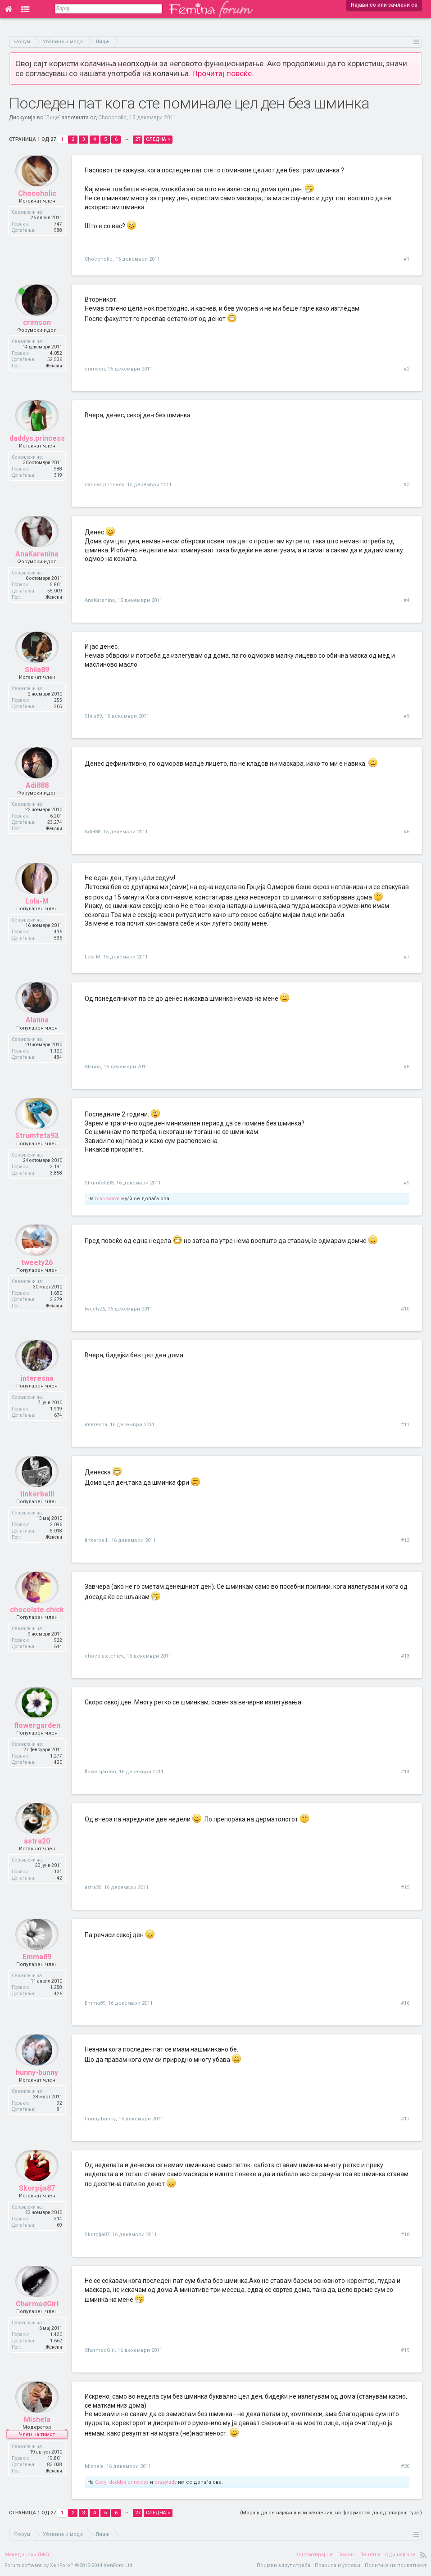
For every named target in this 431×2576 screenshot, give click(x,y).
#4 (406, 600)
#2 (406, 369)
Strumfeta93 (37, 1148)
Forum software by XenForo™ (69, 2565)
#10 (405, 1309)
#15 (405, 1887)
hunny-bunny (37, 2084)
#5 (406, 716)
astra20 (37, 1853)
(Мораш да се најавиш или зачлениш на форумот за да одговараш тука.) (331, 2513)
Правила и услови (337, 2565)
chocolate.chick (37, 1622)
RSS (423, 2555)
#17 (405, 2119)
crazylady (165, 2482)
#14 (405, 1772)
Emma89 (37, 1969)
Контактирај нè (314, 2555)
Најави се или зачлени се (384, 5)
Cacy (100, 2482)
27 (138, 139)
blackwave (107, 1199)
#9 (406, 1183)
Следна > (158, 139)
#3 (406, 485)
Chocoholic (112, 117)
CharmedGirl (37, 2316)
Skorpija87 (37, 2200)
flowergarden (37, 1737)
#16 (405, 2003)
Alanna (37, 1032)
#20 (405, 2466)
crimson (37, 334)
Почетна (370, 2555)
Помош (346, 2555)
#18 (405, 2234)
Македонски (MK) (27, 2555)
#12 (405, 1540)
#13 (405, 1656)
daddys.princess (37, 450)
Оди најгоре (400, 2555)
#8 (406, 1067)
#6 (406, 832)
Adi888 (37, 797)
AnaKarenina (37, 566)
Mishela (37, 2431)
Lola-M (37, 913)
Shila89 (37, 682)
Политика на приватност (395, 2565)
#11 (405, 1425)
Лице (52, 117)
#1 (406, 259)
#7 (406, 957)
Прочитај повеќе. (223, 73)
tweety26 (37, 1274)
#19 (405, 2350)
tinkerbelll (37, 1506)
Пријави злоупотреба (283, 2565)
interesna (37, 1390)
